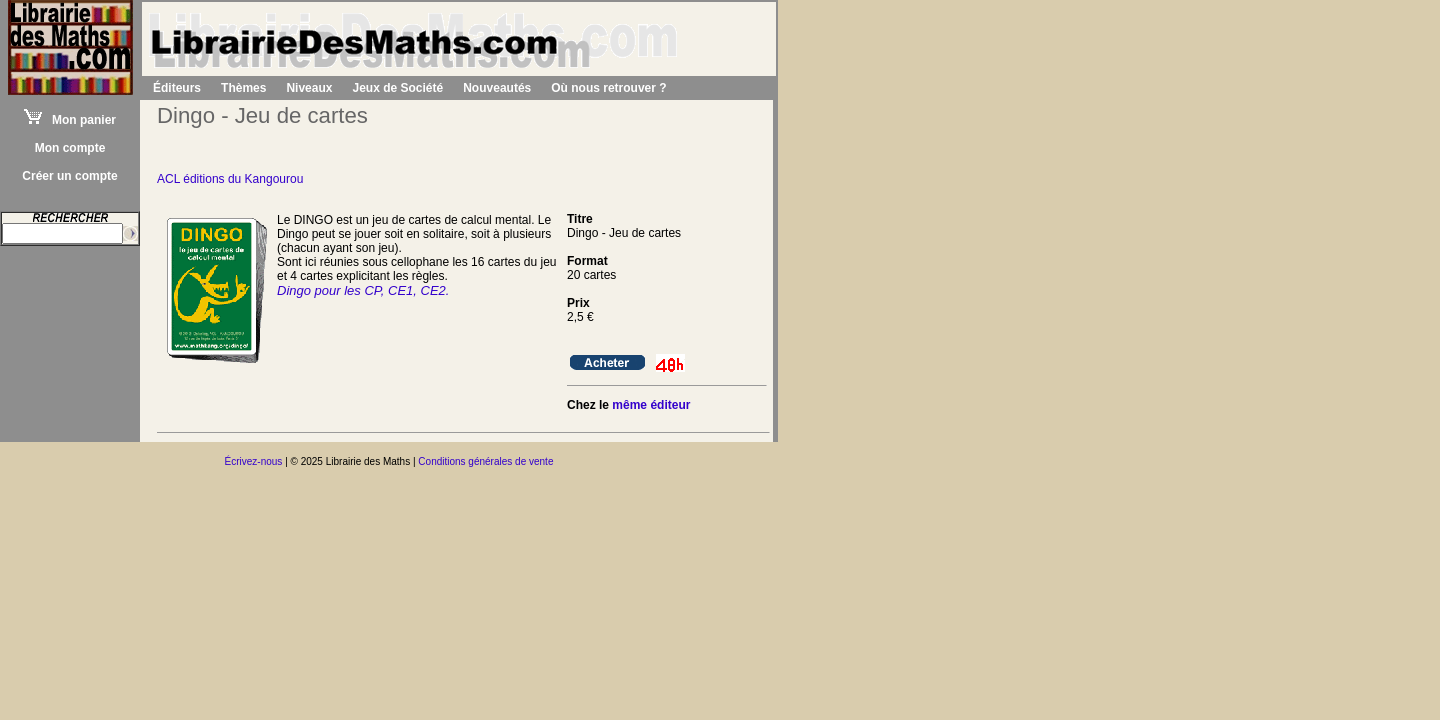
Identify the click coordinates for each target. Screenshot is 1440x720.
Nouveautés (497, 88)
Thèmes (243, 88)
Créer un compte (69, 176)
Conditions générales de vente (485, 461)
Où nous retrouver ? (608, 88)
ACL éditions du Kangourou (230, 179)
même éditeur (651, 405)
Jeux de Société (397, 88)
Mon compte (70, 148)
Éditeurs (177, 88)
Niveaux (309, 88)
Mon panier (70, 120)
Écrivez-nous (254, 461)
